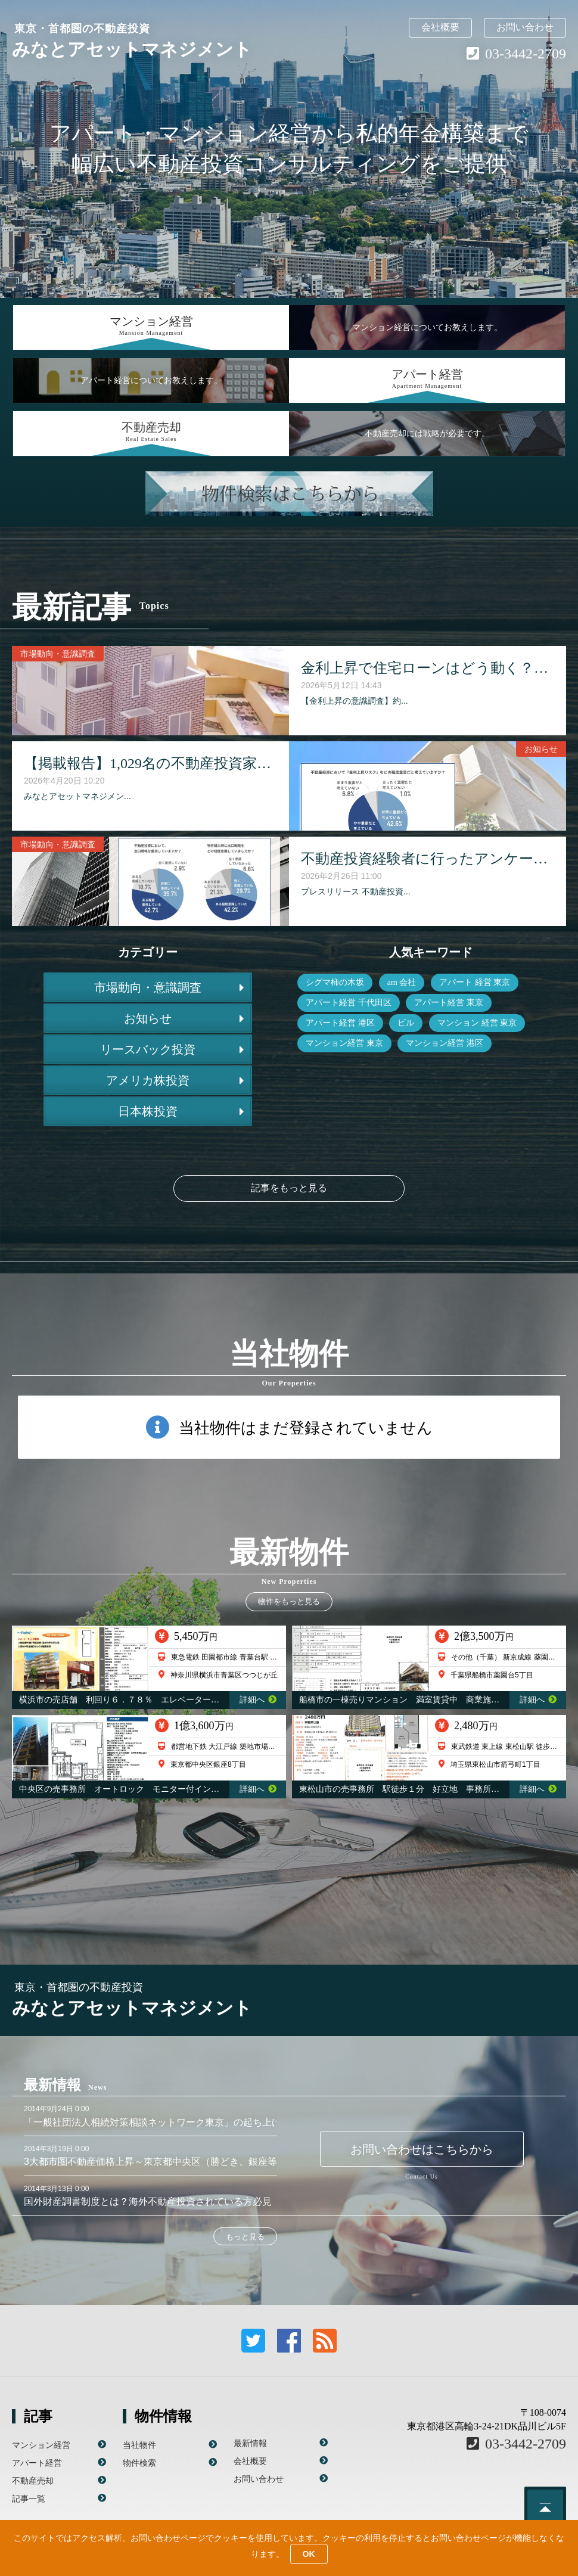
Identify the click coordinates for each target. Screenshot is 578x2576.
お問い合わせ (525, 27)
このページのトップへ (545, 2507)
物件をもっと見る (289, 1601)
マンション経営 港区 (444, 1043)
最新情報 (250, 2443)
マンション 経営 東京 (477, 1022)
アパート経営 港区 (340, 1022)
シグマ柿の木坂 (335, 982)
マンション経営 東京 (344, 1043)
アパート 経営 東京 (474, 982)
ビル (405, 1022)
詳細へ (258, 1699)
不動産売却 (33, 2480)
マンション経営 (41, 2445)
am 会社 (402, 982)
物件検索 (139, 2463)
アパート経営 (37, 2463)
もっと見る (245, 2236)
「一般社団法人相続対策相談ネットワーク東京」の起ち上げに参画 (167, 2122)
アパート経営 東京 (448, 1002)
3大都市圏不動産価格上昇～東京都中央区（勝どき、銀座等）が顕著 (169, 2161)
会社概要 (440, 27)
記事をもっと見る (289, 1188)
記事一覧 (28, 2498)
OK (309, 2554)
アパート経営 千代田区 (348, 1002)
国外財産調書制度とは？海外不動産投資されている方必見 (148, 2201)
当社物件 (139, 2445)
